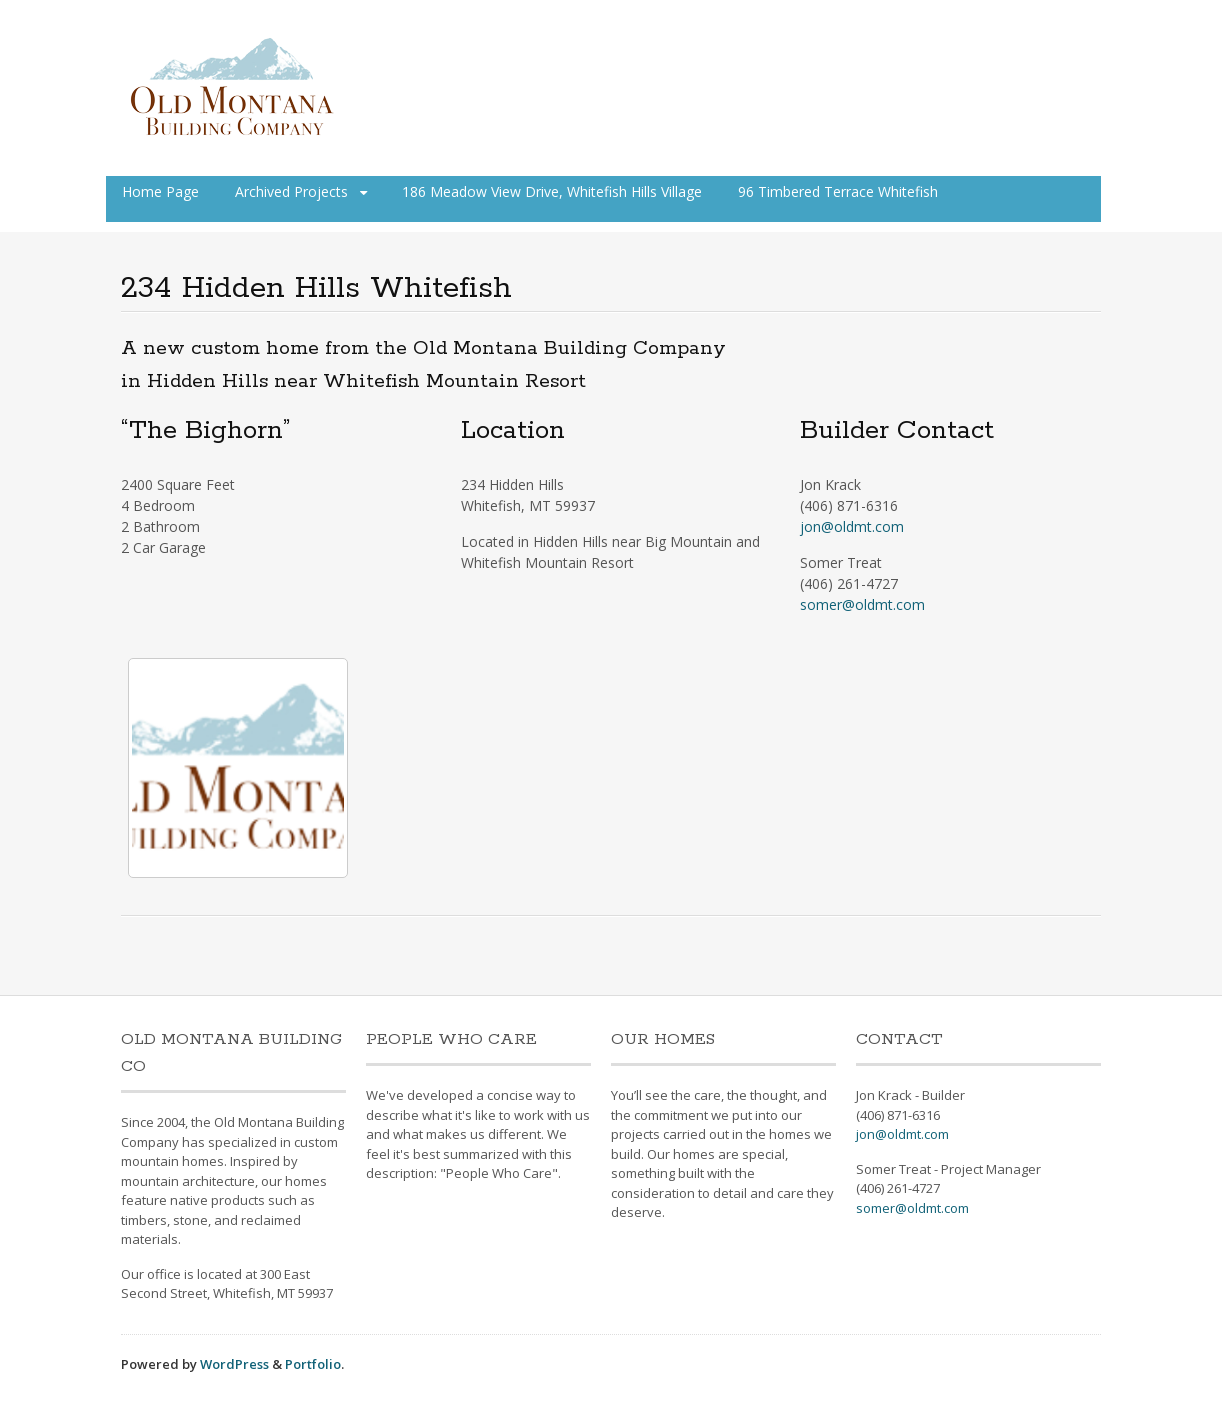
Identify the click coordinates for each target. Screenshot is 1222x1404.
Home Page (160, 191)
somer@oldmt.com (862, 604)
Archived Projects (291, 191)
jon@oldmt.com (852, 526)
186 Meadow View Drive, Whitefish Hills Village (552, 191)
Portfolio (313, 1364)
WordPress (234, 1364)
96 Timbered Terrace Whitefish (838, 191)
